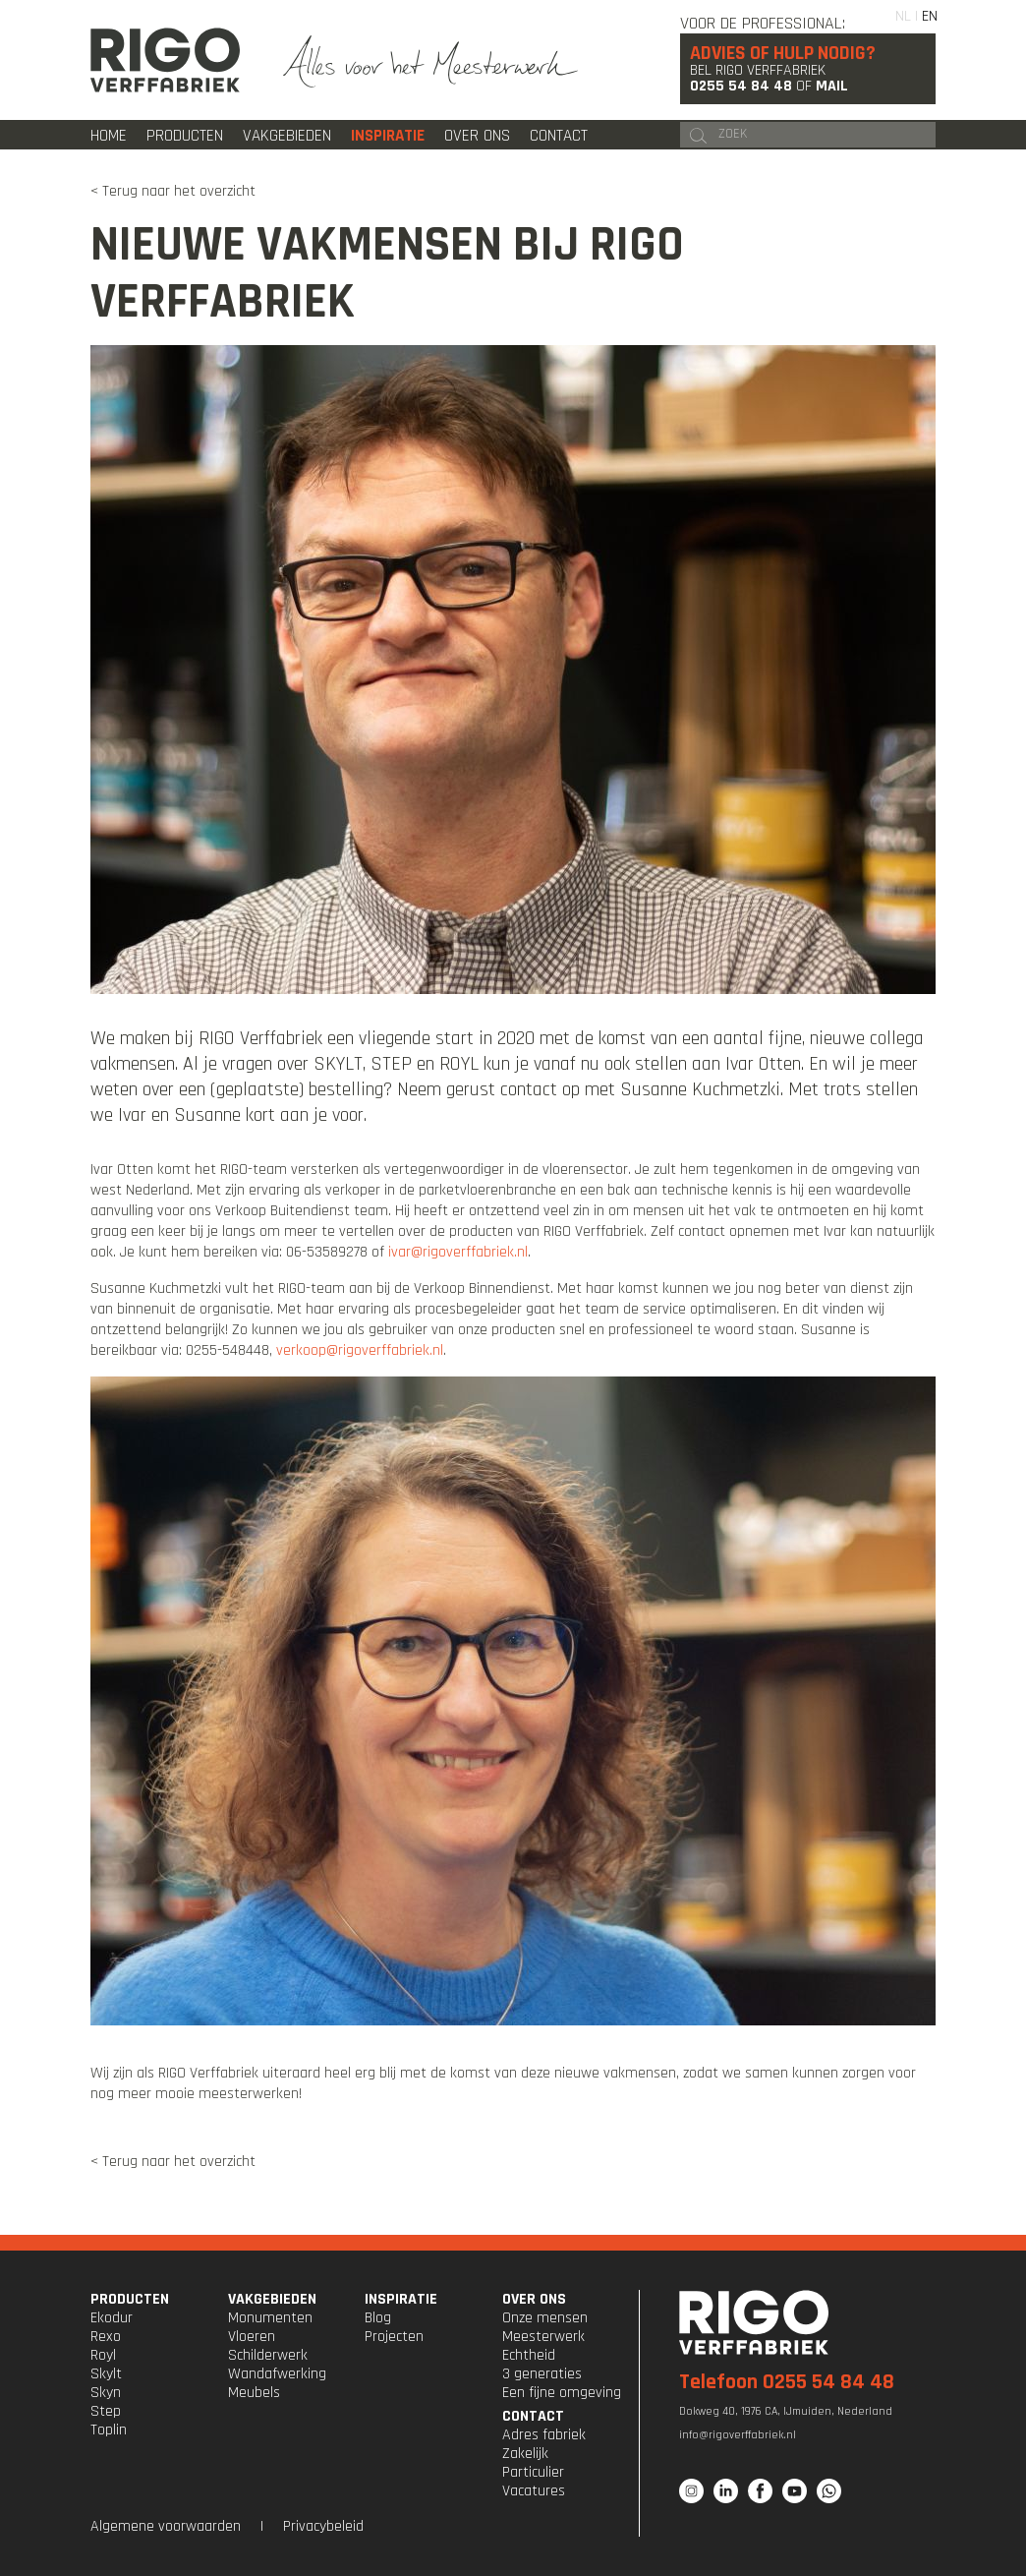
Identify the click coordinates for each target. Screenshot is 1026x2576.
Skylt (106, 2374)
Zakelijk (525, 2453)
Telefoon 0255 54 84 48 (786, 2382)
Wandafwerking (277, 2374)
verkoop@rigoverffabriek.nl (359, 1350)
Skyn (105, 2392)
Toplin (108, 2430)
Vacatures (533, 2491)
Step (105, 2411)
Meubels (254, 2392)
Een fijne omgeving (561, 2392)
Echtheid (528, 2355)
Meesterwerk (543, 2336)
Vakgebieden (287, 135)
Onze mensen (545, 2318)
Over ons (477, 135)
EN (930, 16)
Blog (378, 2318)
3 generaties (542, 2374)
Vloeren (251, 2336)
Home (108, 135)
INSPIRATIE (401, 2299)
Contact (559, 135)
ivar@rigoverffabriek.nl (458, 1252)
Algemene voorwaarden (165, 2526)
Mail (832, 86)
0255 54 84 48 (741, 86)
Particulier (533, 2472)
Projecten (394, 2336)
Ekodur (111, 2318)
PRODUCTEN (129, 2299)
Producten (184, 135)
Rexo (105, 2336)
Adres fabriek (544, 2435)
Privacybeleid (323, 2526)
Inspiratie (388, 135)
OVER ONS (534, 2299)
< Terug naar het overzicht (173, 191)
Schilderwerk (268, 2355)
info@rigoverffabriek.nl (737, 2435)
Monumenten (270, 2318)
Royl (103, 2355)
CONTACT (533, 2416)
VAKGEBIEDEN (272, 2299)
